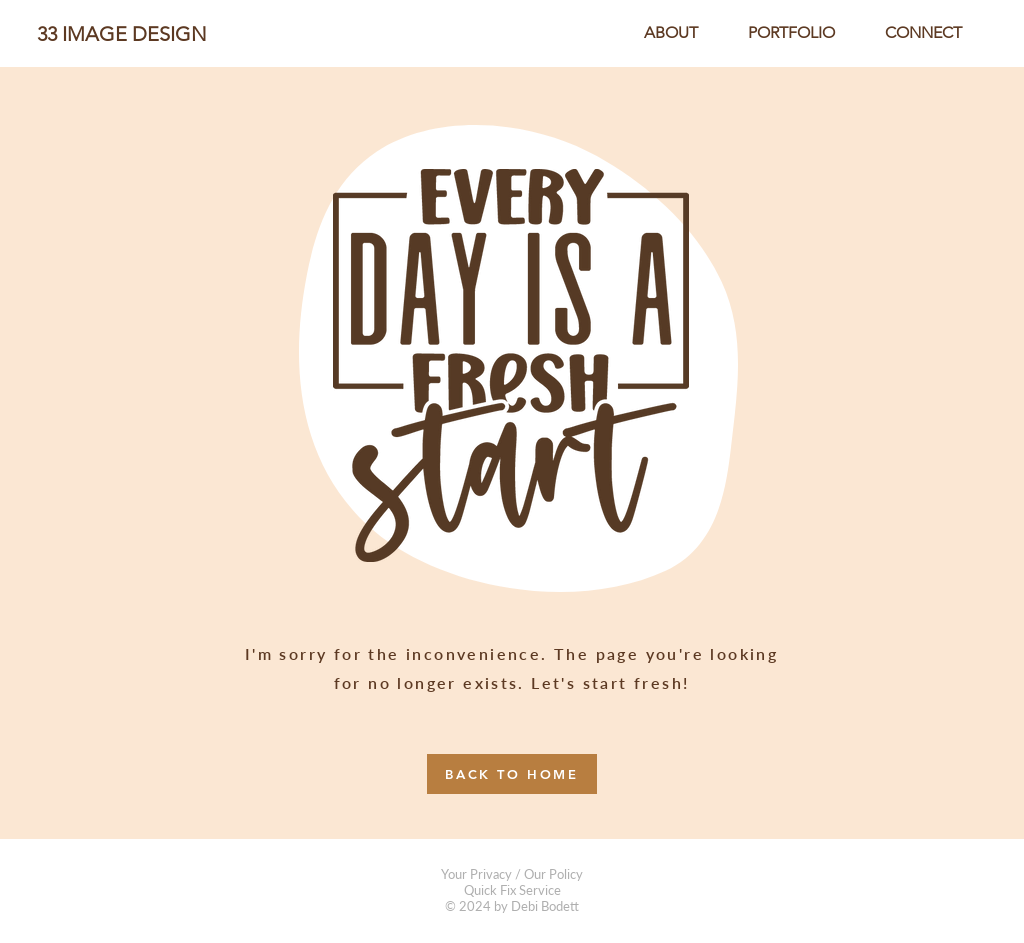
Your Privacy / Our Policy (512, 874)
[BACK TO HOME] (512, 774)
